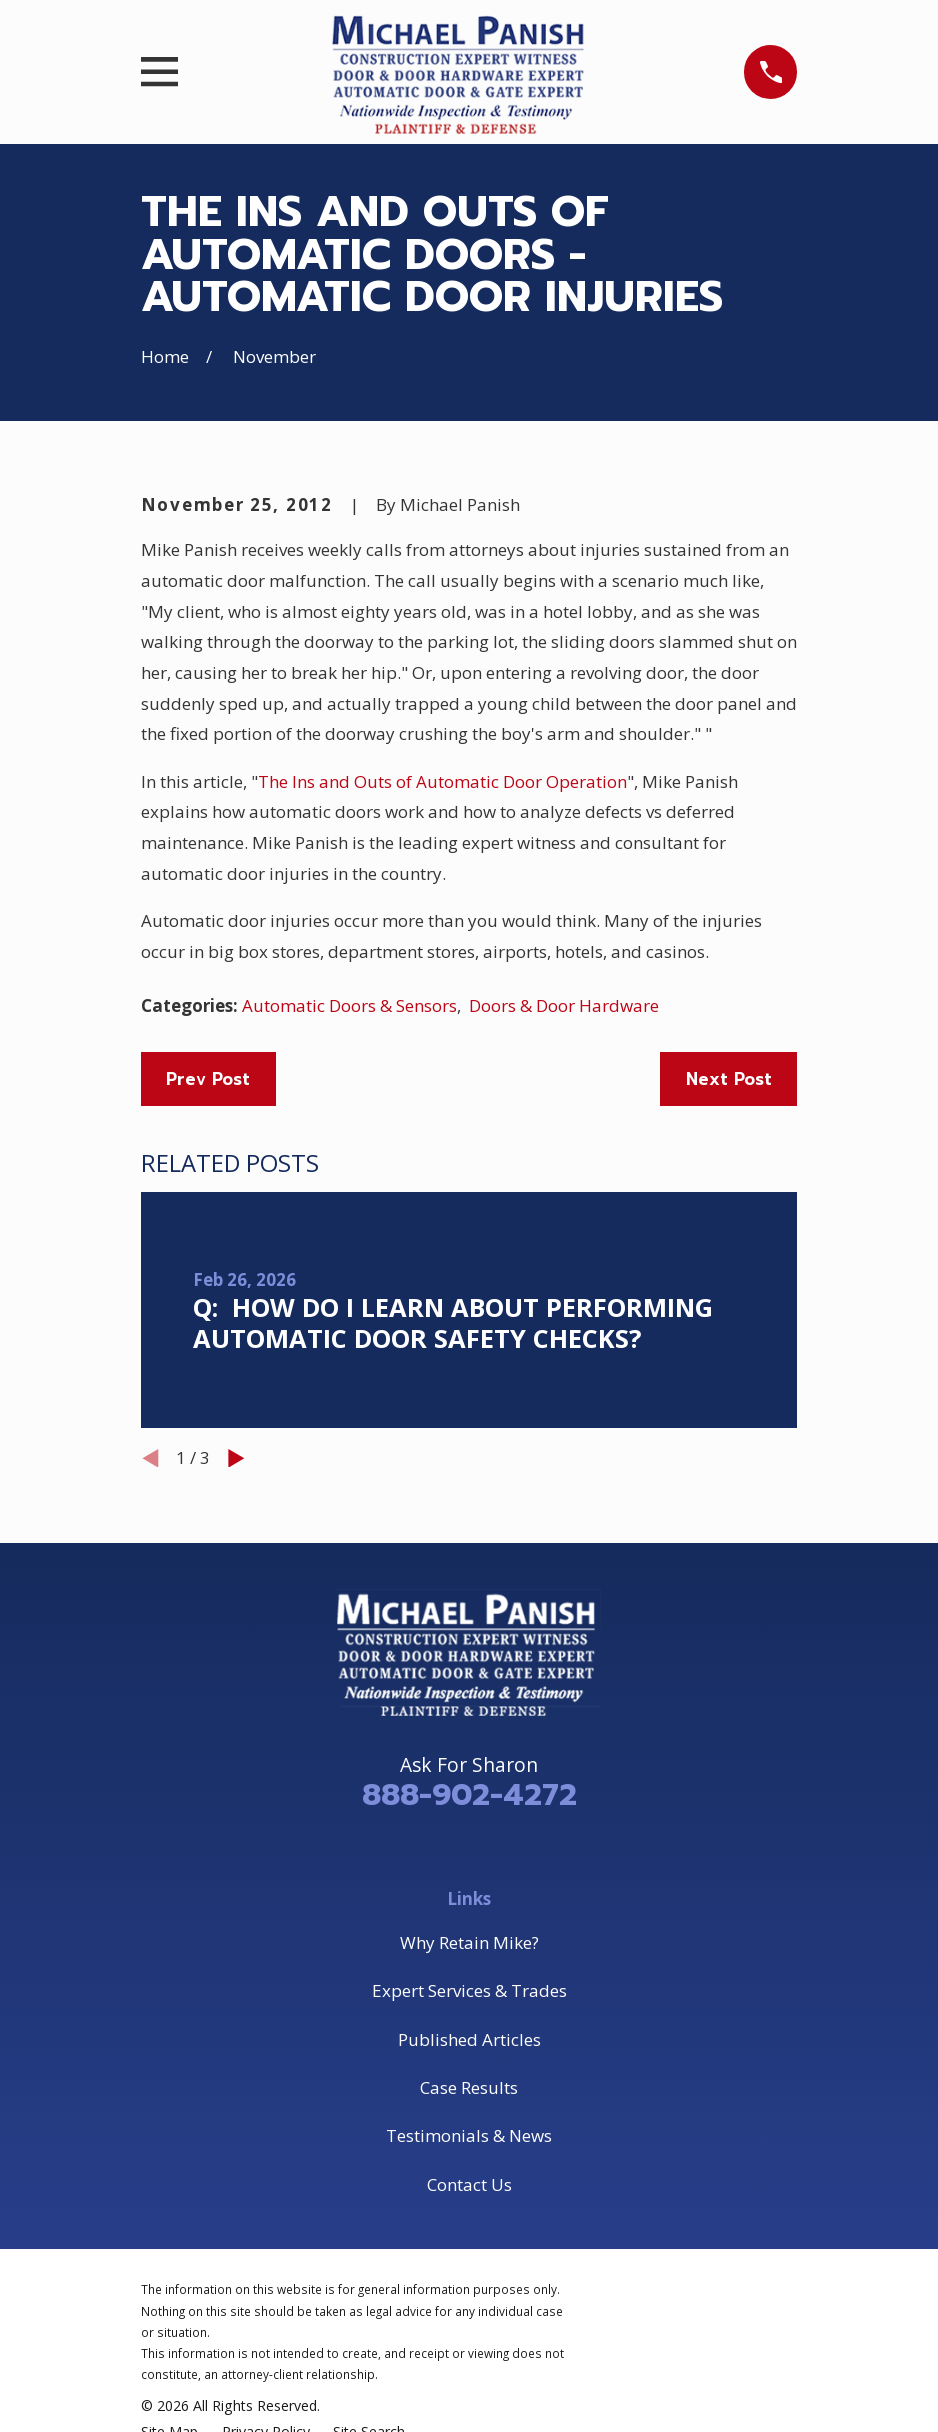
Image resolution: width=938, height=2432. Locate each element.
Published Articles (469, 2039)
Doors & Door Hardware (564, 1005)
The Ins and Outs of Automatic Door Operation (442, 781)
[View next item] (236, 1458)
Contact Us (469, 2184)
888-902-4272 (469, 1795)
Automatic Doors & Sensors (349, 1005)
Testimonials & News (469, 2135)
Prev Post (208, 1079)
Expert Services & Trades (469, 1990)
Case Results (469, 2087)
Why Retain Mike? (469, 1942)
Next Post (729, 1079)
